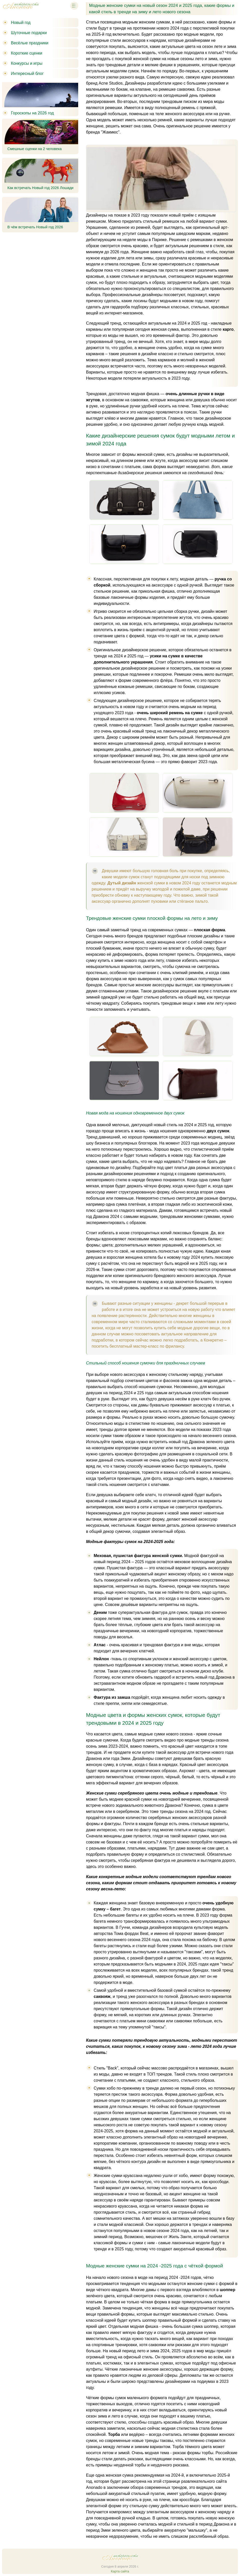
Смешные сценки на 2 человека (34, 149)
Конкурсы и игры (26, 63)
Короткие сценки (26, 53)
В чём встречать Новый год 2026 (35, 227)
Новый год (21, 22)
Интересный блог (27, 73)
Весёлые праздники (29, 43)
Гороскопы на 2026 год (32, 113)
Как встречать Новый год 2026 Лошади (40, 188)
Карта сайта (120, 2571)
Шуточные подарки (29, 33)
